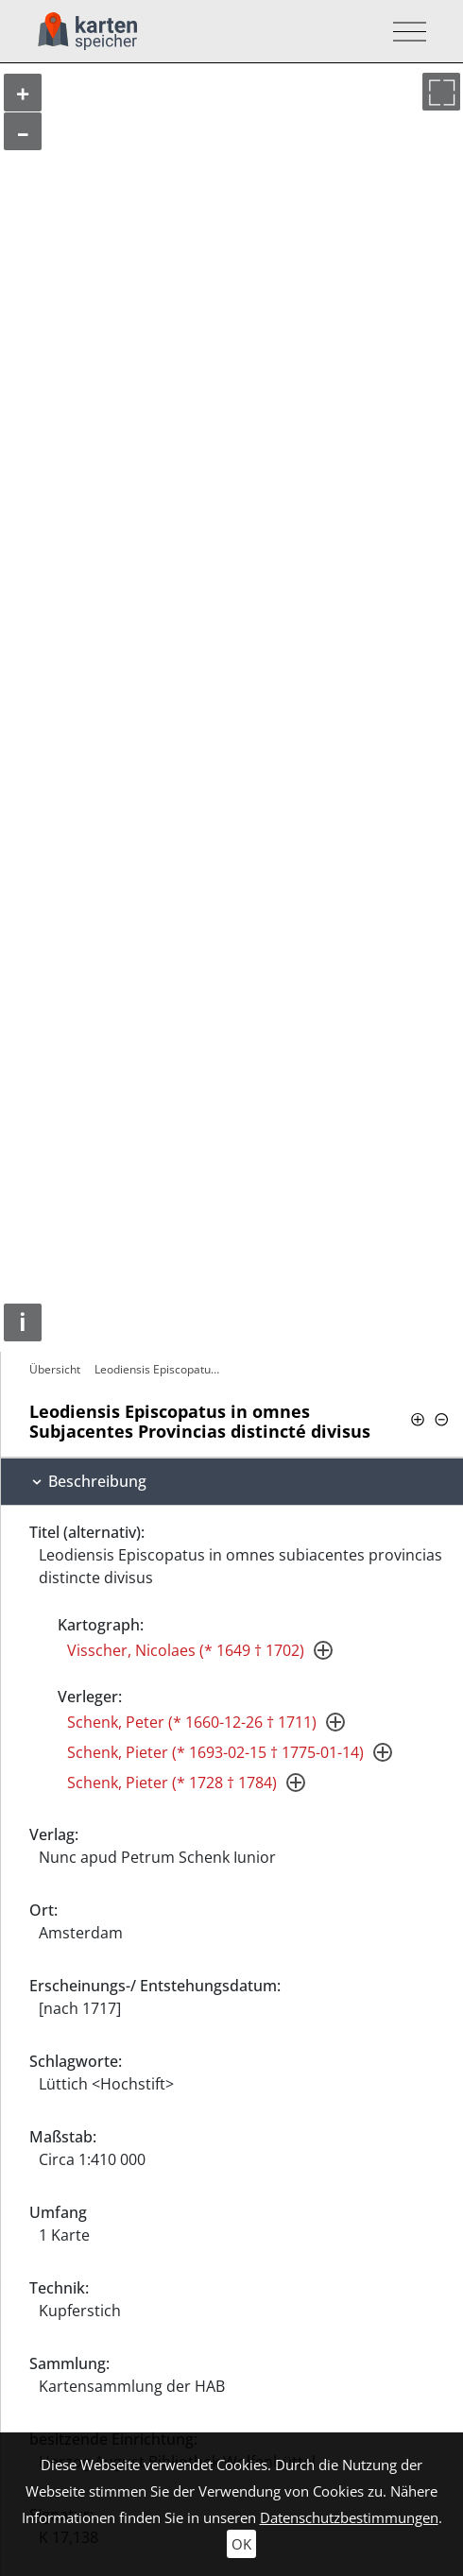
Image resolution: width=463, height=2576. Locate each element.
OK (241, 2543)
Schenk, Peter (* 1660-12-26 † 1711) (192, 1722)
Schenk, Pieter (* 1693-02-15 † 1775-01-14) (215, 1752)
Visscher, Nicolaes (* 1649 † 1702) (185, 1650)
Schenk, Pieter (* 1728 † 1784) (172, 1782)
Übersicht (54, 1369)
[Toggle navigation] (404, 31)
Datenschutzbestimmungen (349, 2517)
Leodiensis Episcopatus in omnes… (160, 1369)
